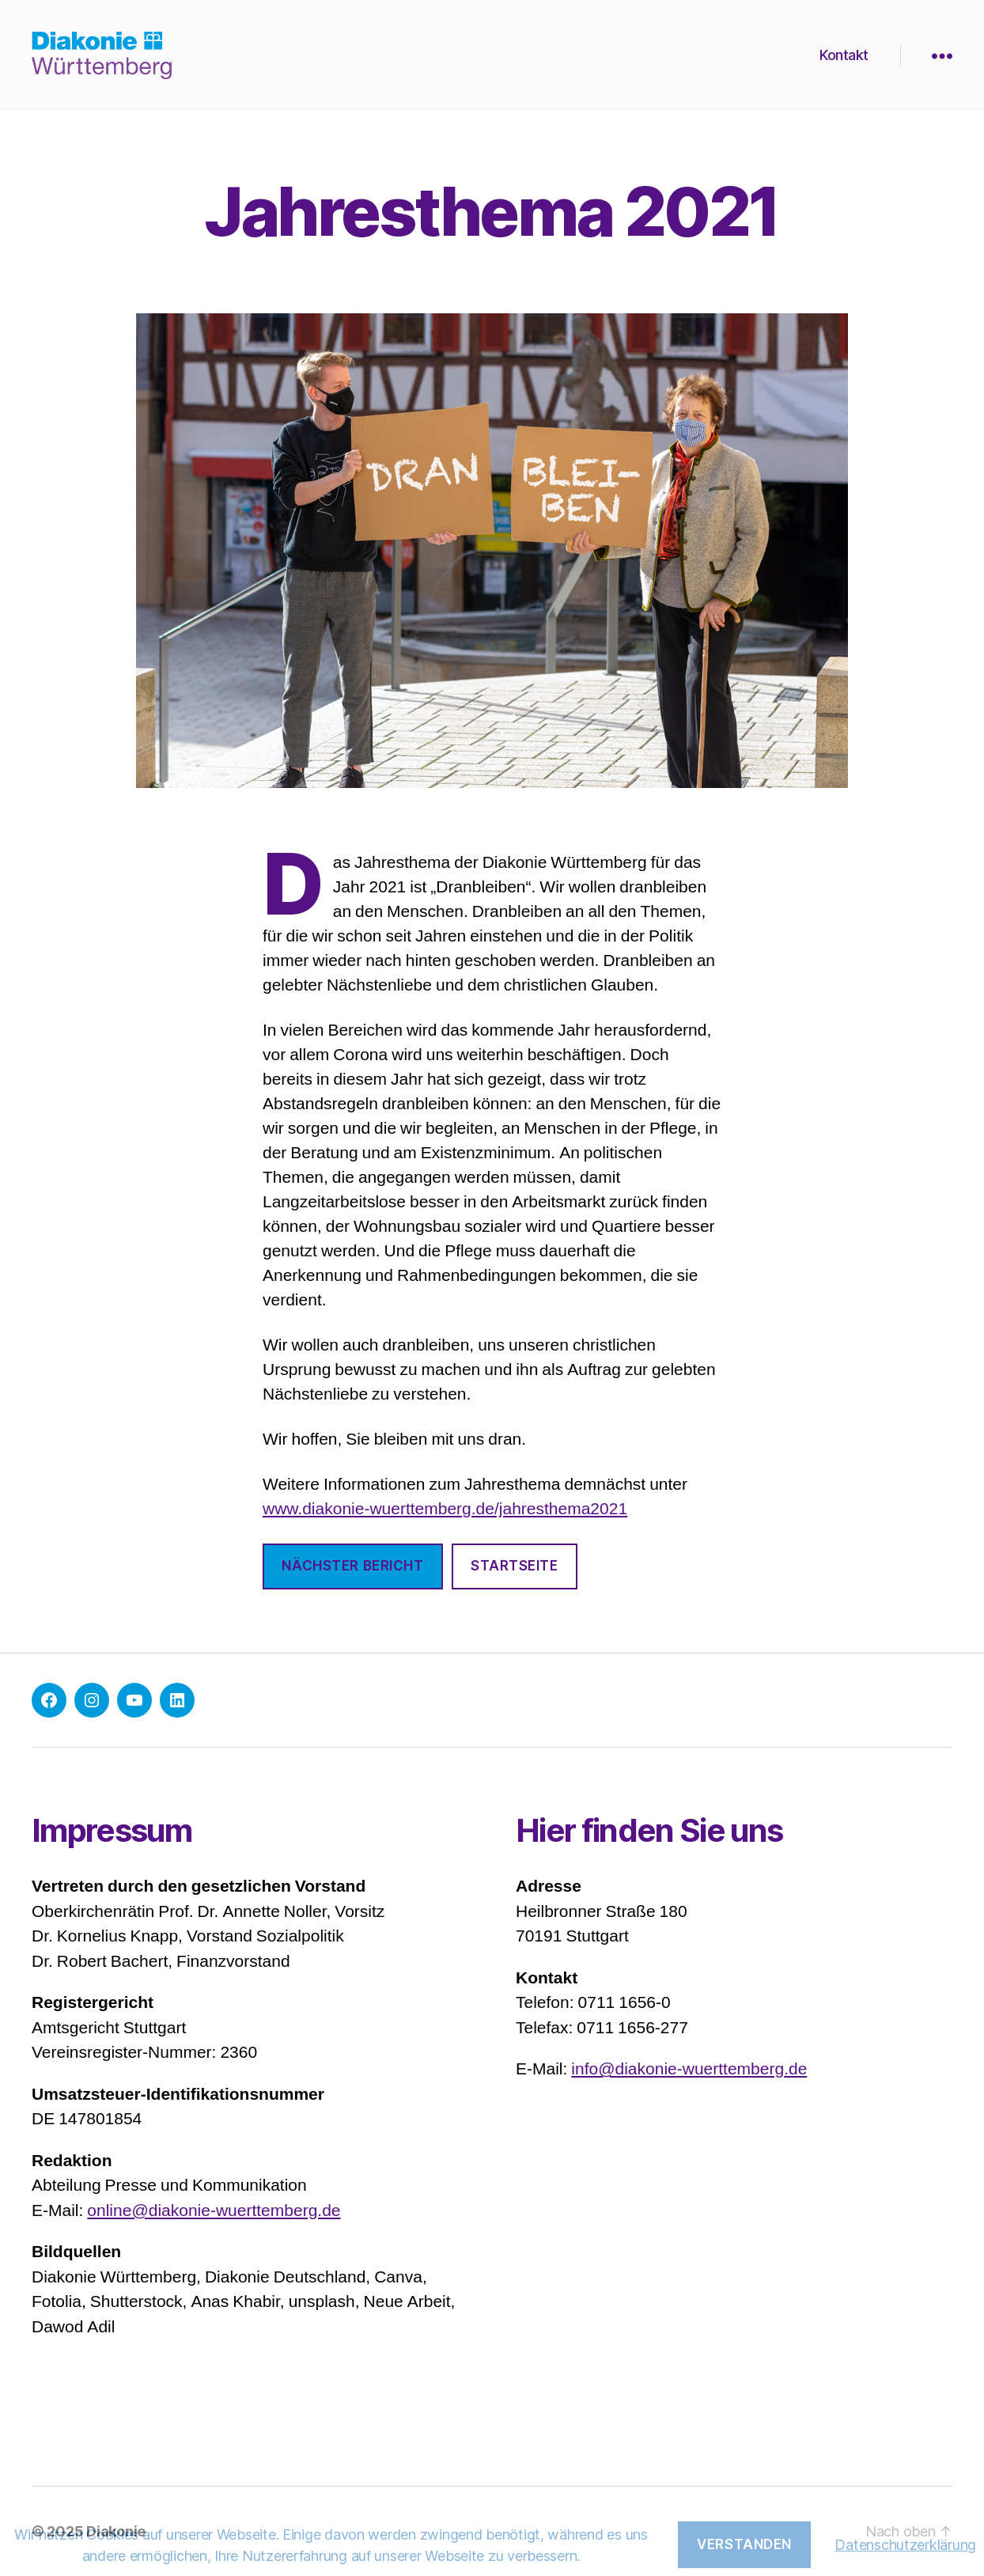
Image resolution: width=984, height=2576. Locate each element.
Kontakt (844, 55)
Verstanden (744, 2544)
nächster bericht (352, 1566)
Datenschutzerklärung (905, 2544)
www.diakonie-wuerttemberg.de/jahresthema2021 (445, 1509)
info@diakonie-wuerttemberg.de (689, 2069)
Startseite (514, 1566)
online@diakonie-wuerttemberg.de (213, 2211)
